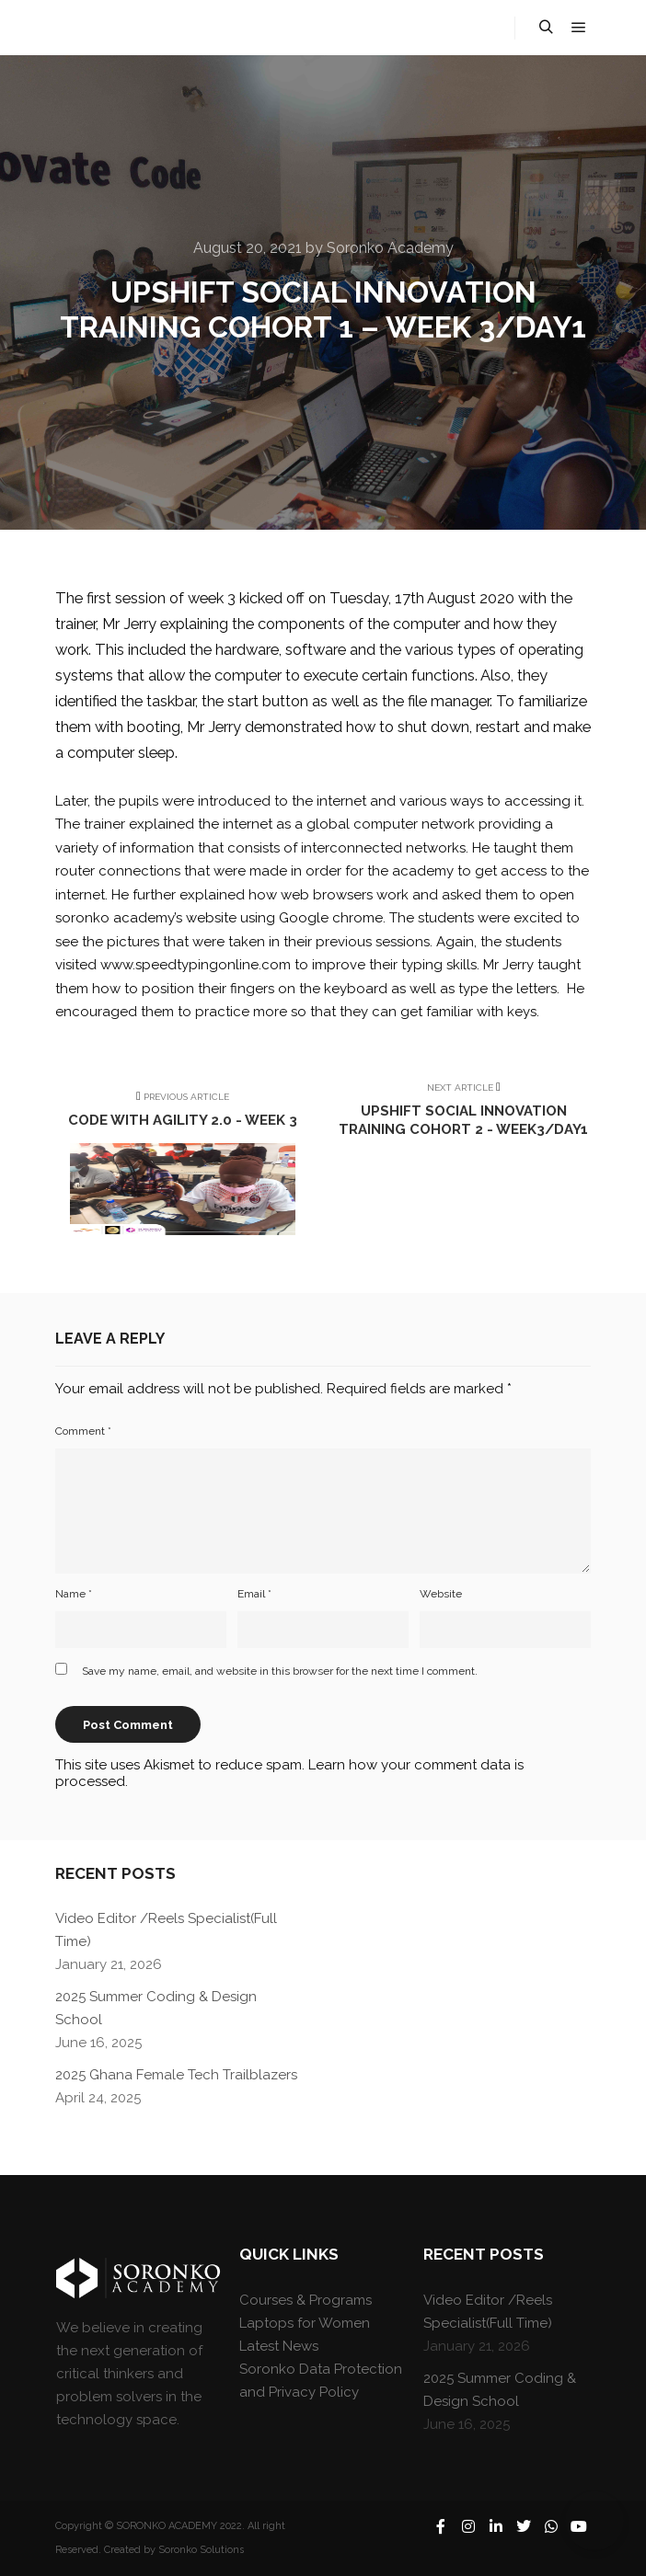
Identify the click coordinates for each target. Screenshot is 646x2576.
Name (73, 1593)
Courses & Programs (305, 2300)
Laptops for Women (304, 2323)
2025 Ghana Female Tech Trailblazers (176, 2075)
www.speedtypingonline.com (195, 964)
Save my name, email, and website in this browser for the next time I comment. (280, 1671)
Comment (83, 1431)
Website (441, 1593)
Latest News (278, 2346)
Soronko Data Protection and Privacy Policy (320, 2380)
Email (254, 1593)
